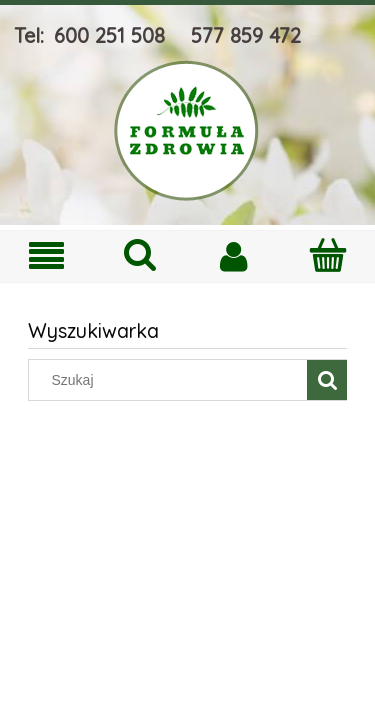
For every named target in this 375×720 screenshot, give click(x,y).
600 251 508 (109, 35)
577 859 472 (246, 35)
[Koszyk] (328, 255)
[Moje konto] (235, 256)
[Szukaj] (141, 255)
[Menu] (47, 256)
